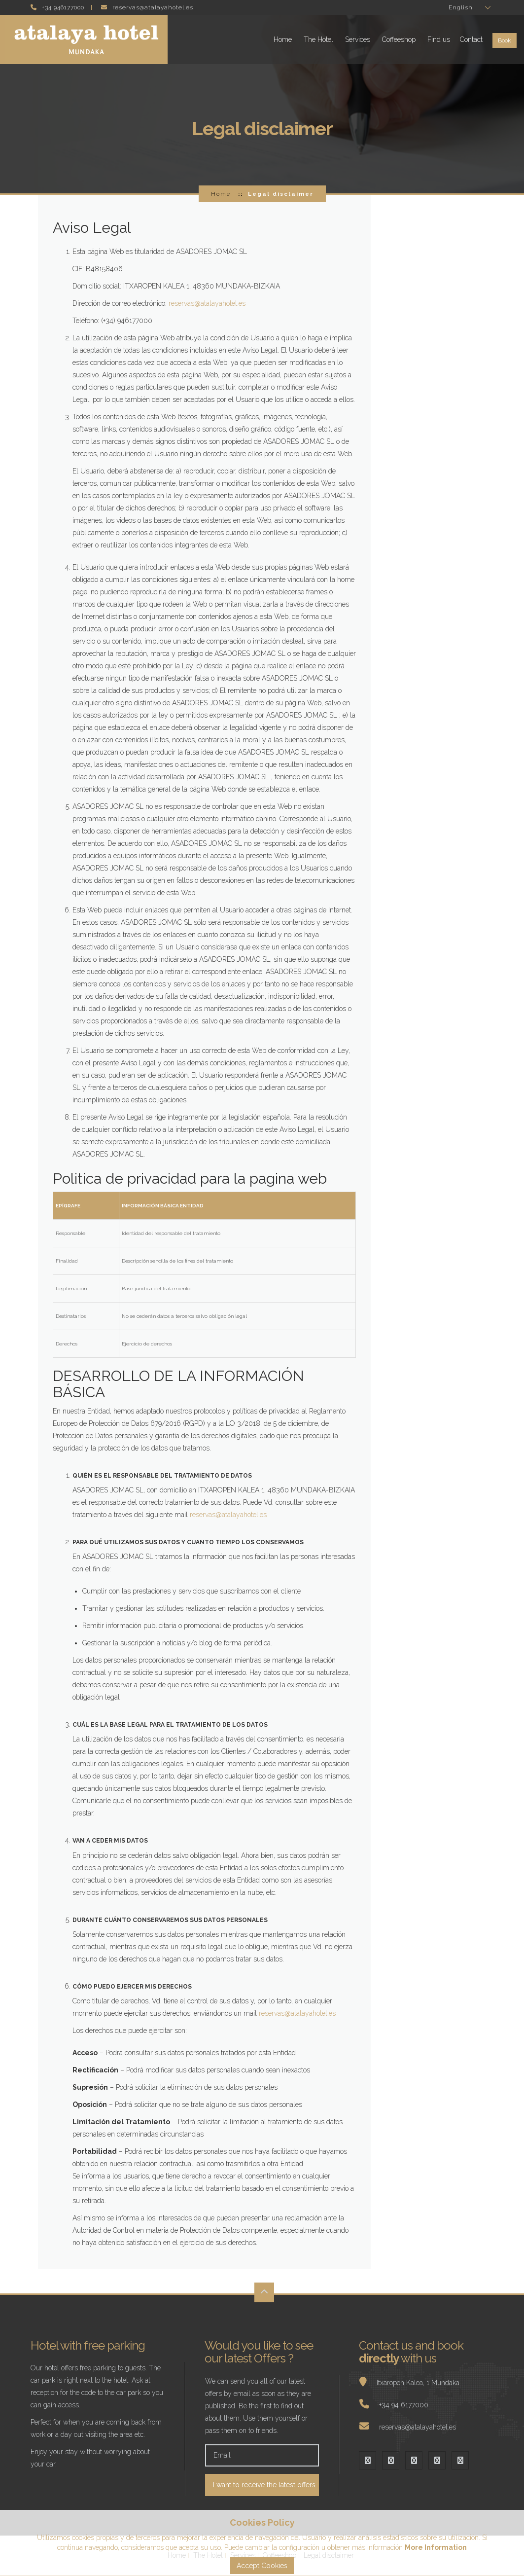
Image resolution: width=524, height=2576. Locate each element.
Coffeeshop (399, 39)
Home (283, 39)
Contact (471, 39)
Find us (438, 39)
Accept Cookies (262, 2566)
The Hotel (318, 39)
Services (357, 39)
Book (504, 40)
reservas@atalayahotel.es (207, 303)
